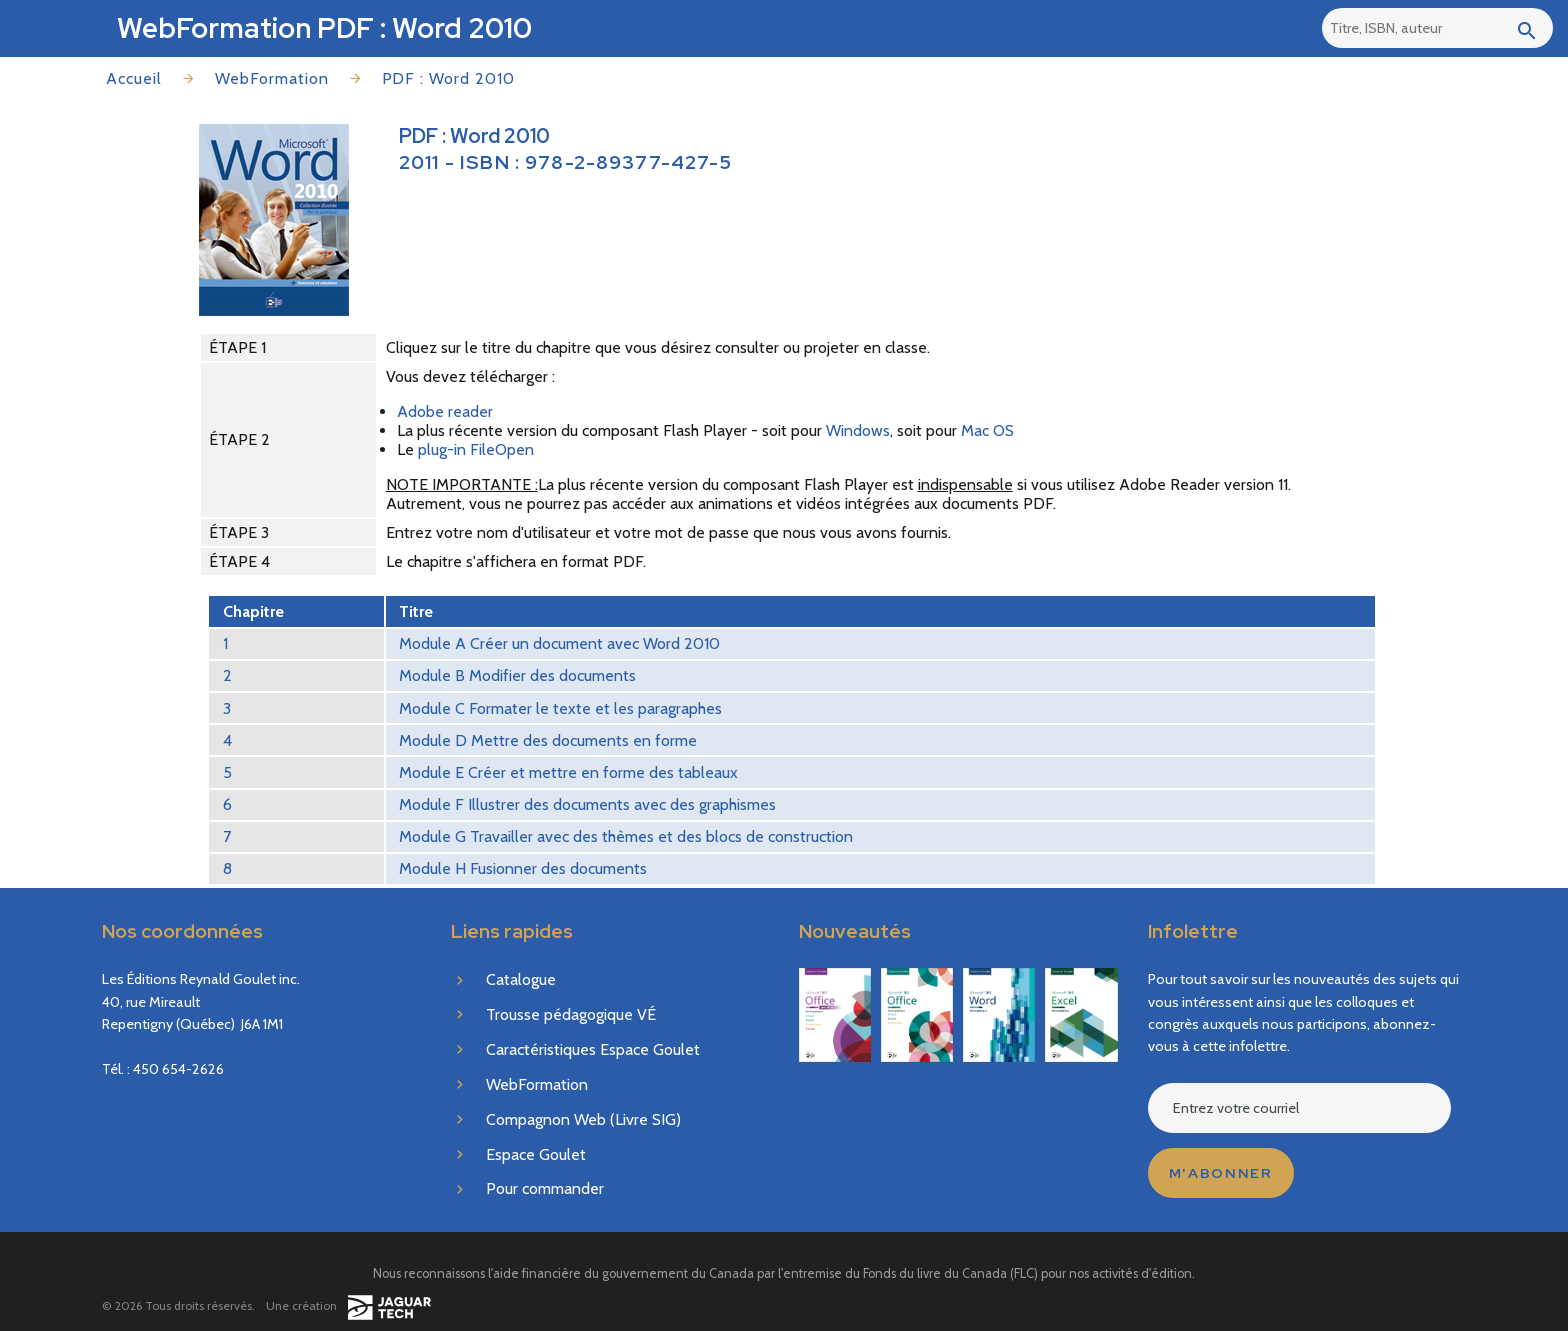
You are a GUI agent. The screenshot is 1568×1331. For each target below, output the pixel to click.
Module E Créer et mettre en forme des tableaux (568, 772)
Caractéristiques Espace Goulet (593, 1049)
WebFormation (272, 78)
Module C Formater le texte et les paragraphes (560, 708)
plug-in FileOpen (476, 449)
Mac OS (987, 430)
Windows (858, 430)
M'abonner (1221, 1173)
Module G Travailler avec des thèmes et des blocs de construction (626, 836)
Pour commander (545, 1188)
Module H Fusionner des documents (523, 868)
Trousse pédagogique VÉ (571, 1014)
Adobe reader (445, 411)
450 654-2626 (178, 1069)
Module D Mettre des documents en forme (548, 740)
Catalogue (521, 979)
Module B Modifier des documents (517, 675)
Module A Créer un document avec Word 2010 (559, 643)
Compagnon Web (583, 1119)
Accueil (134, 78)
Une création (348, 1307)
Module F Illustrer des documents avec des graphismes (587, 804)
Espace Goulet (536, 1154)
